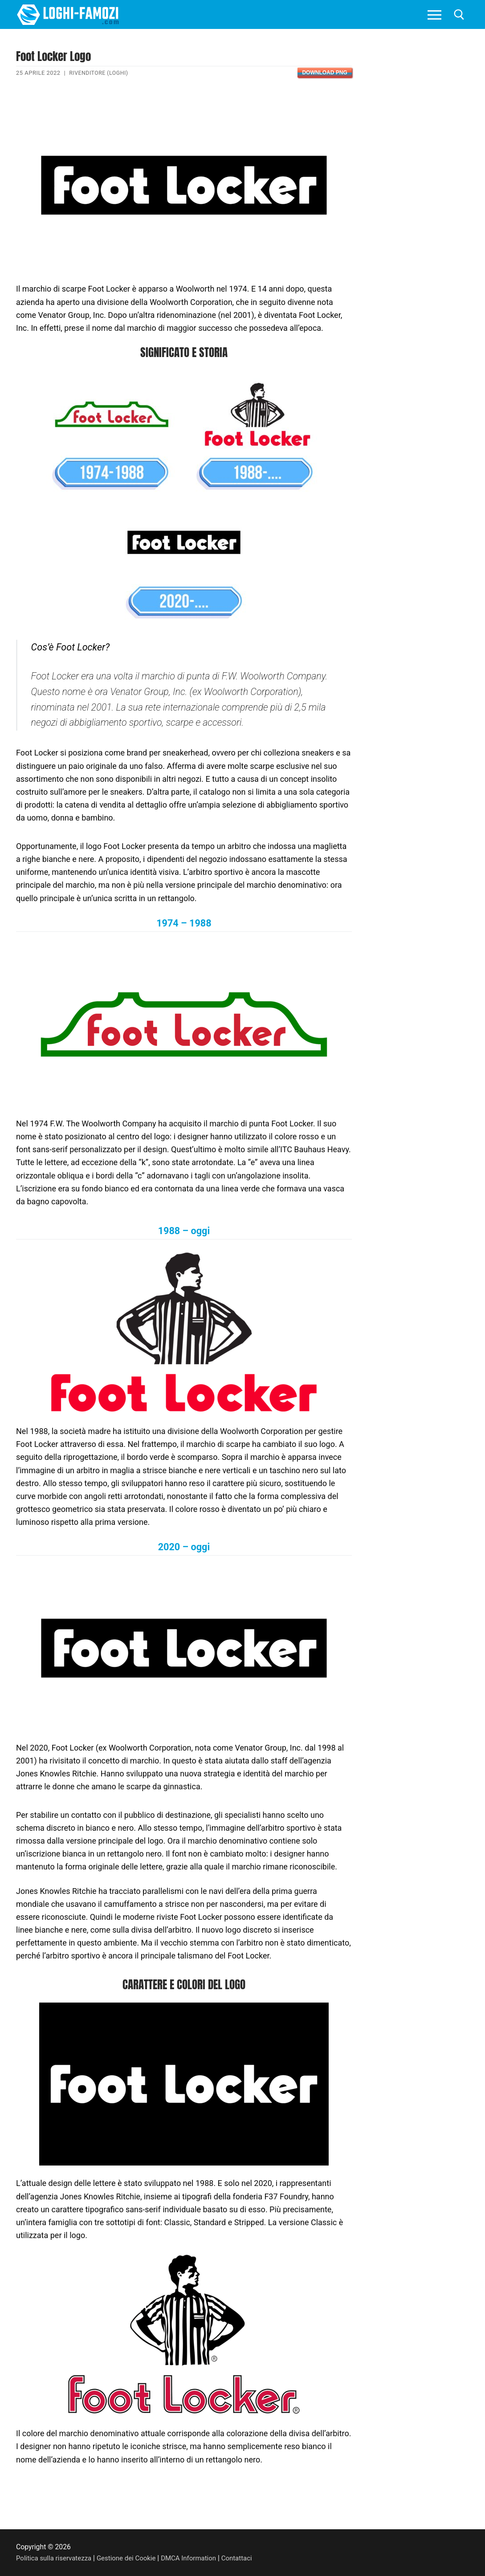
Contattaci (247, 2558)
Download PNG (324, 72)
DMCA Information (197, 2558)
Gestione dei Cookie (132, 2558)
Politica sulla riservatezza (55, 2558)
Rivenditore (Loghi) (100, 72)
